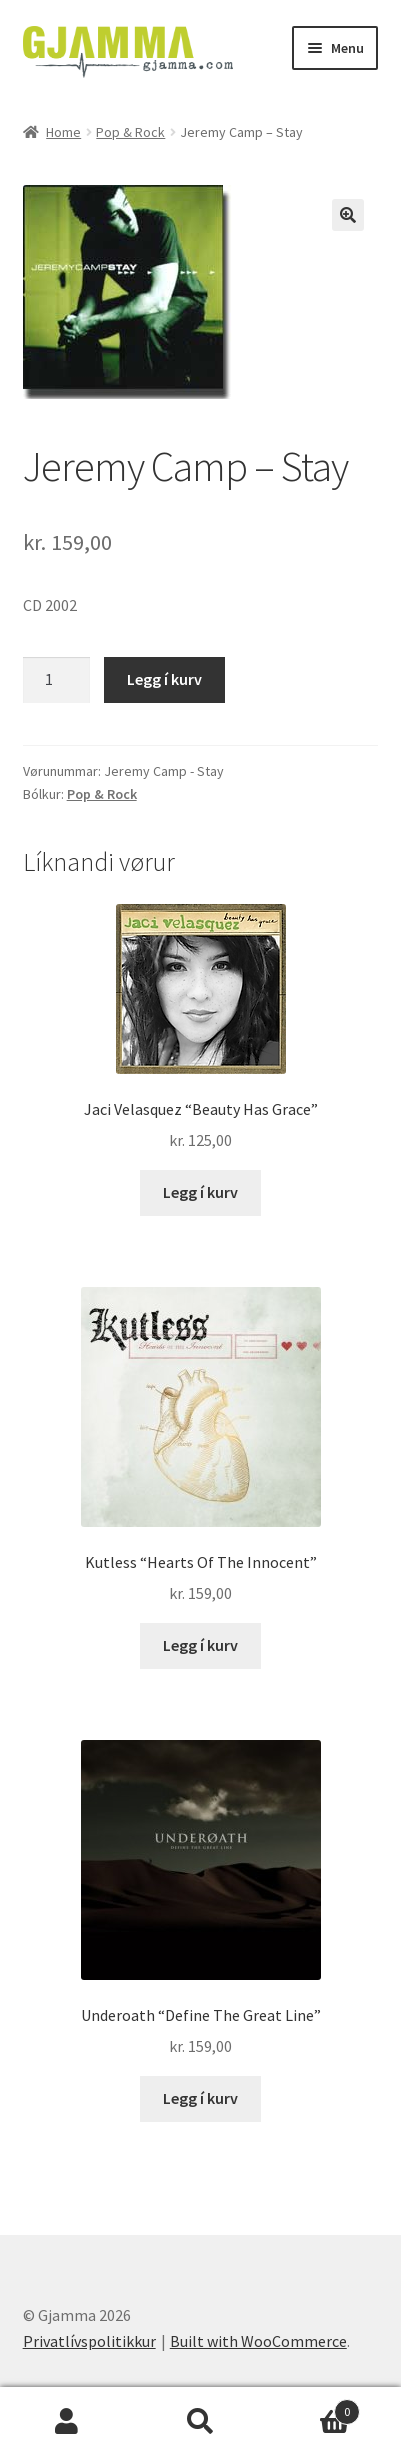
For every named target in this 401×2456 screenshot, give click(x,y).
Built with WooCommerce (258, 2341)
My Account (67, 2422)
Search (201, 2422)
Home (63, 132)
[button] (348, 215)
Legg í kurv (164, 679)
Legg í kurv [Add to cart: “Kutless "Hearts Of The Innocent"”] (200, 1645)
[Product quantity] (57, 680)
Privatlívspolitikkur (89, 2341)
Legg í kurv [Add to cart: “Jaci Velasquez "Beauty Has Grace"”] (200, 1192)
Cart (313, 2407)
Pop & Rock (130, 132)
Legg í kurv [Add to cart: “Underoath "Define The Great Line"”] (200, 2098)
